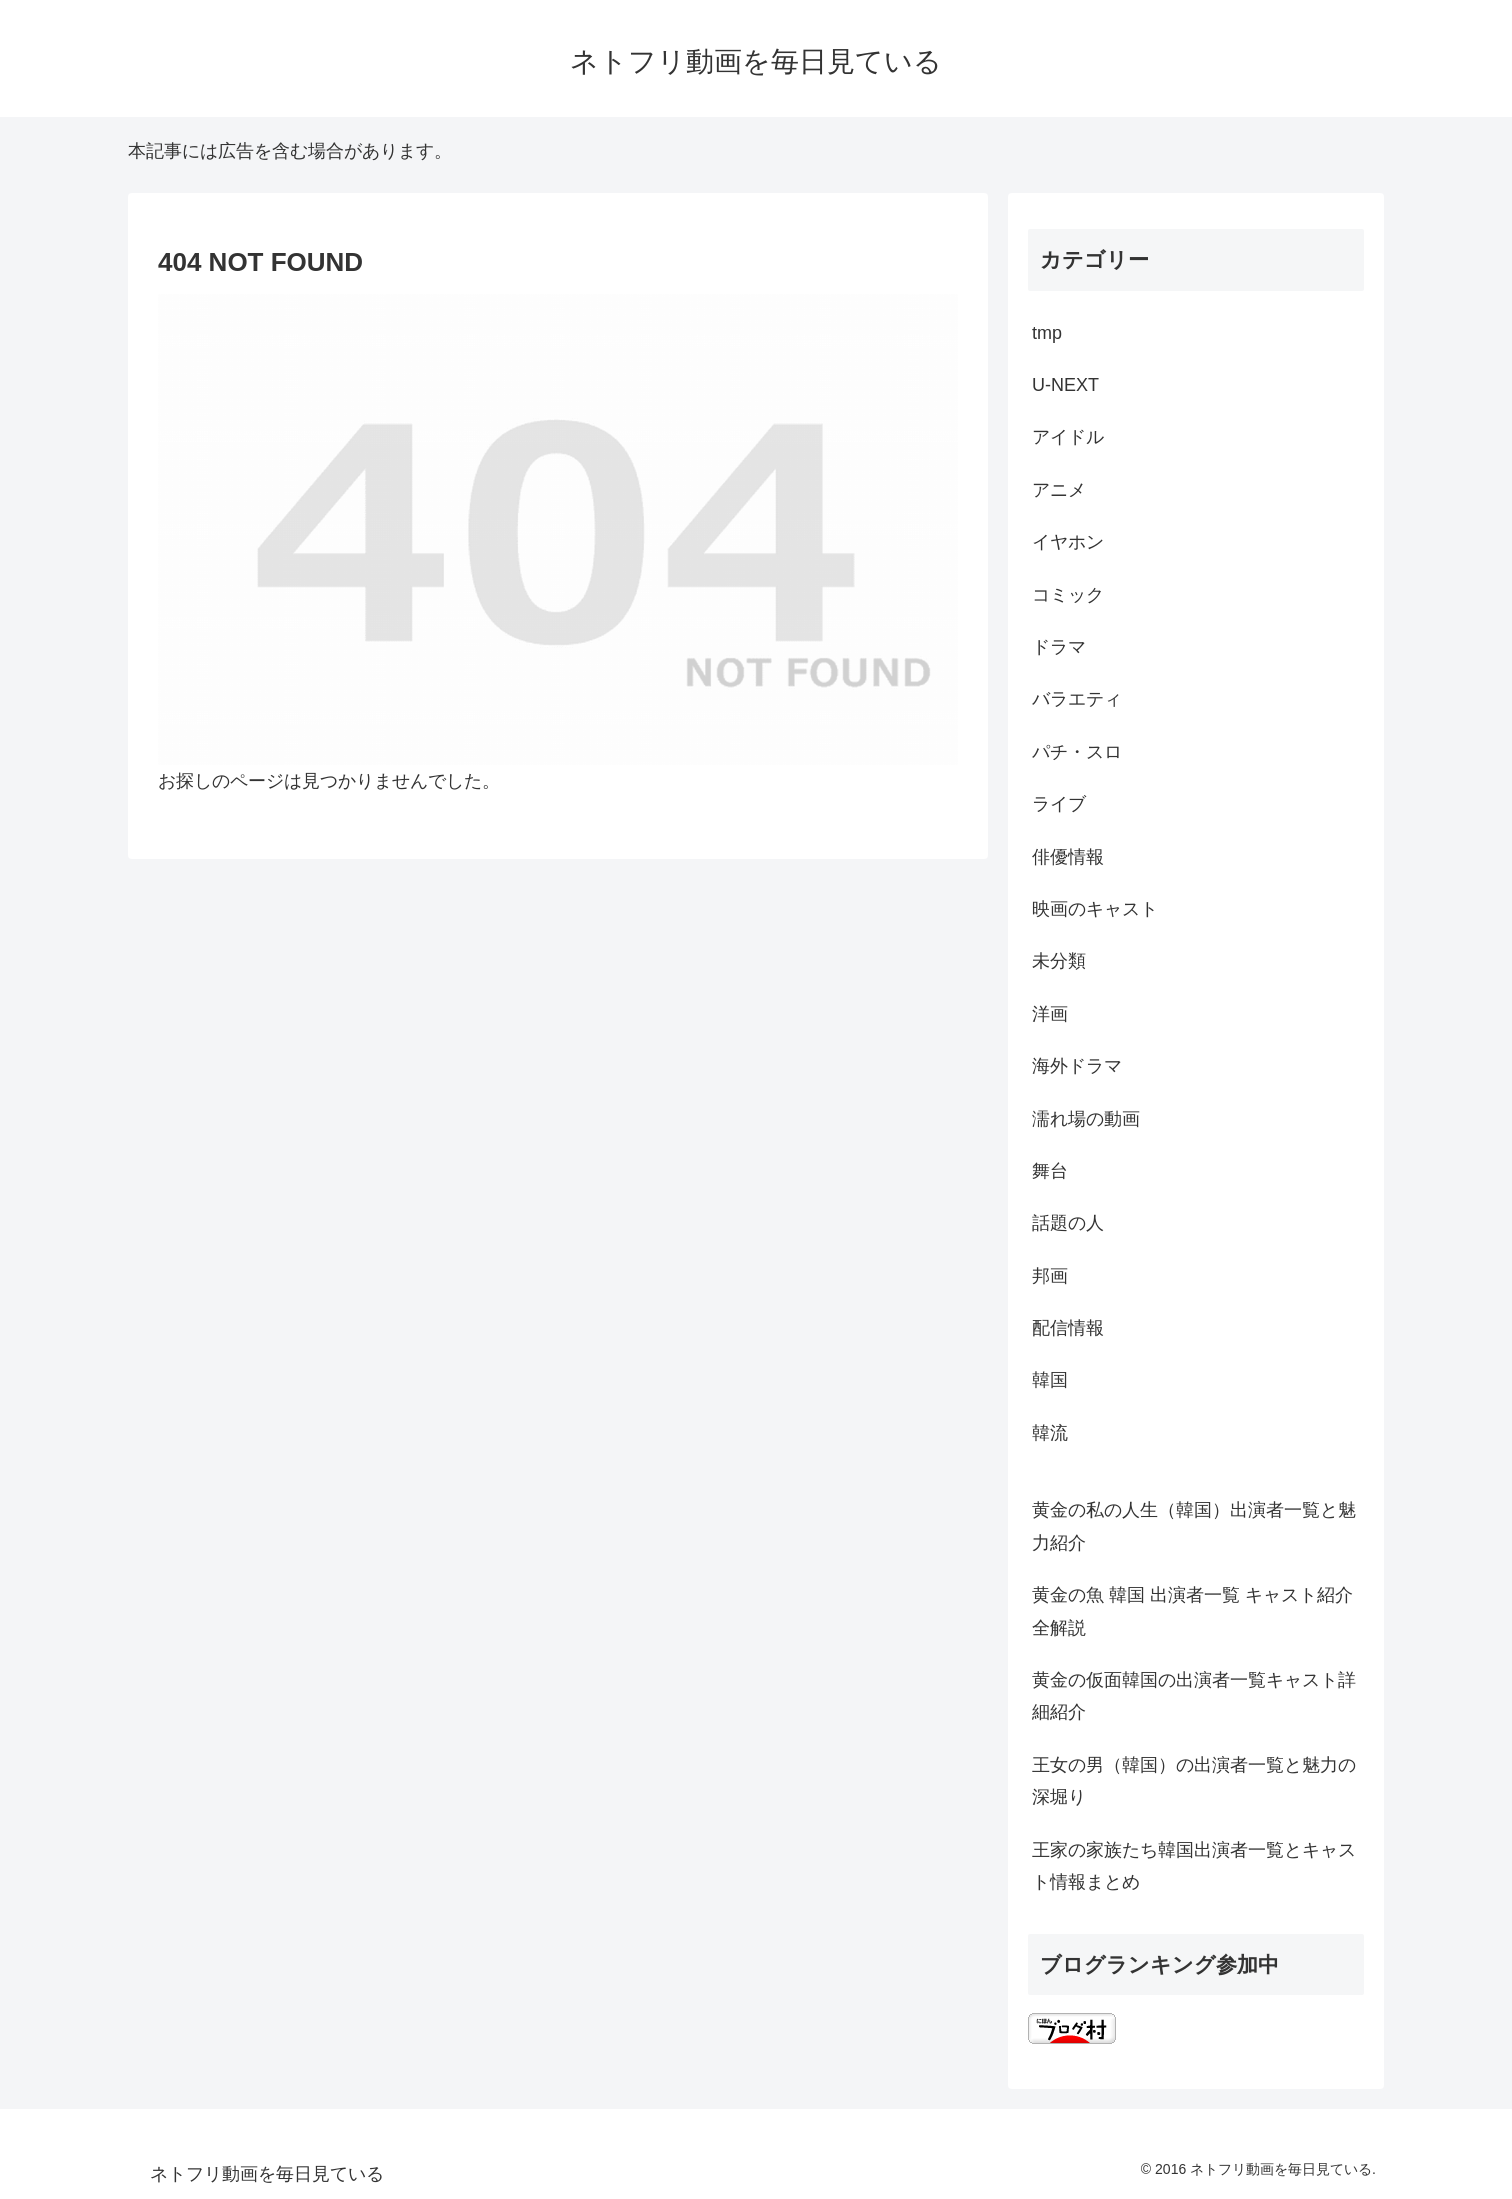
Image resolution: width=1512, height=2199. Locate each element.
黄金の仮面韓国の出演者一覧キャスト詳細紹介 (1194, 1696)
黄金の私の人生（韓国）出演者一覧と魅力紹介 (1194, 1526)
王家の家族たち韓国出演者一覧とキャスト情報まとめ (1194, 1866)
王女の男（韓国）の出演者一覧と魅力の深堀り (1194, 1781)
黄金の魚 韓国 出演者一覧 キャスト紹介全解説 (1192, 1611)
